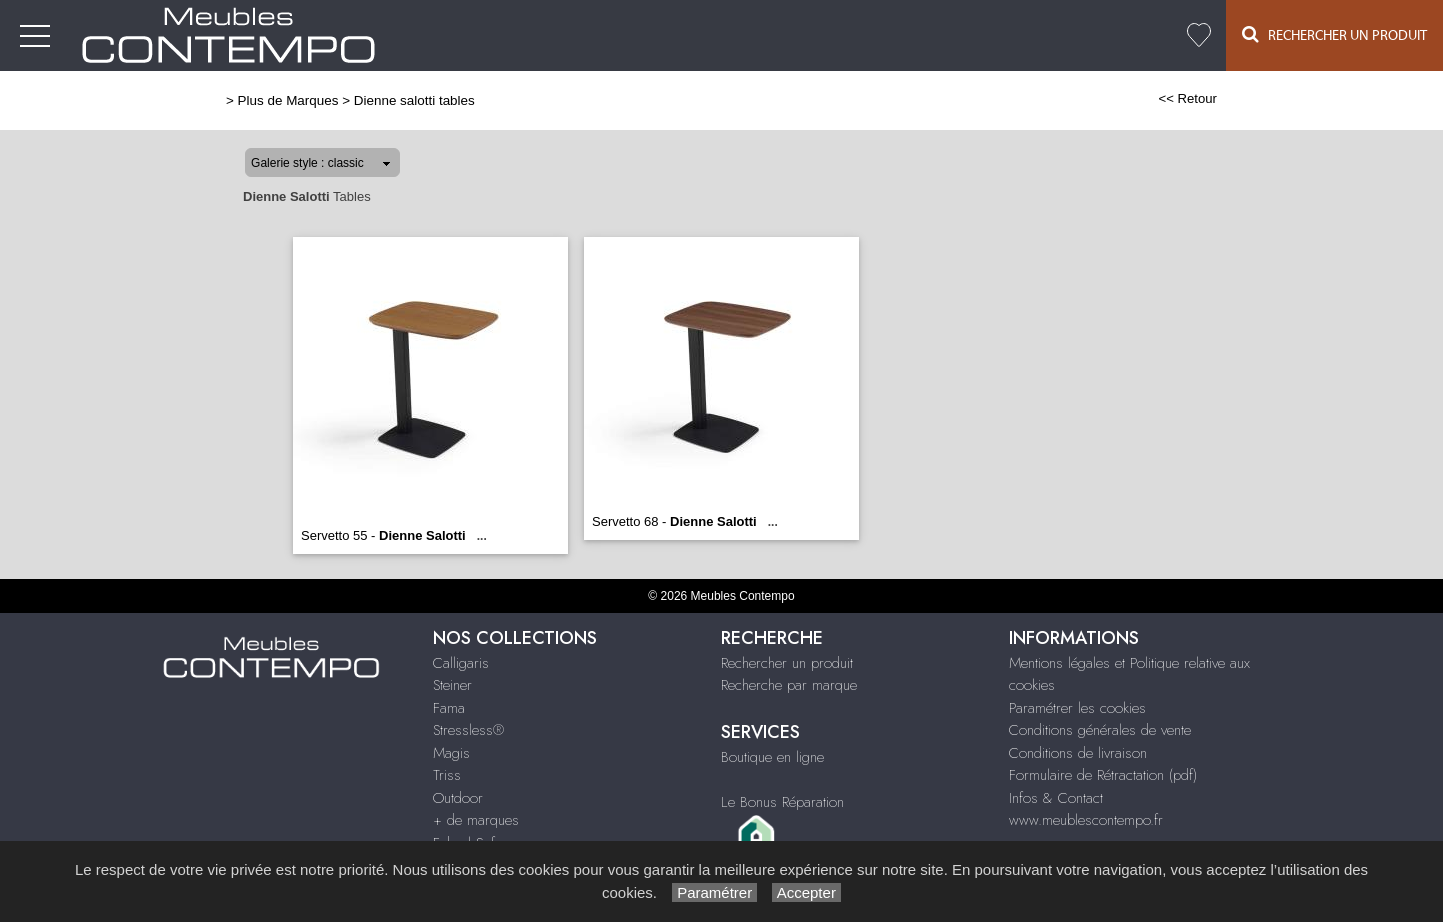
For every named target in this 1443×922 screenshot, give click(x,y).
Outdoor (458, 798)
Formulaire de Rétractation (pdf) (1103, 775)
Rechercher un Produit (1334, 34)
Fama (449, 708)
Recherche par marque (789, 685)
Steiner (452, 685)
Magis (451, 753)
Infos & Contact (1056, 798)
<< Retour (1187, 98)
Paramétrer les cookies (1077, 708)
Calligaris (461, 663)
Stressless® (468, 730)
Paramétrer (714, 892)
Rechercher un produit (787, 663)
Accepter (806, 892)
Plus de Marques (288, 100)
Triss (447, 775)
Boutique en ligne (772, 757)
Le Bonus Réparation (782, 802)
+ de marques (476, 820)
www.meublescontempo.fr (1086, 820)
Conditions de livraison (1078, 753)
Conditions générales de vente (1100, 730)
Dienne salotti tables (414, 100)
